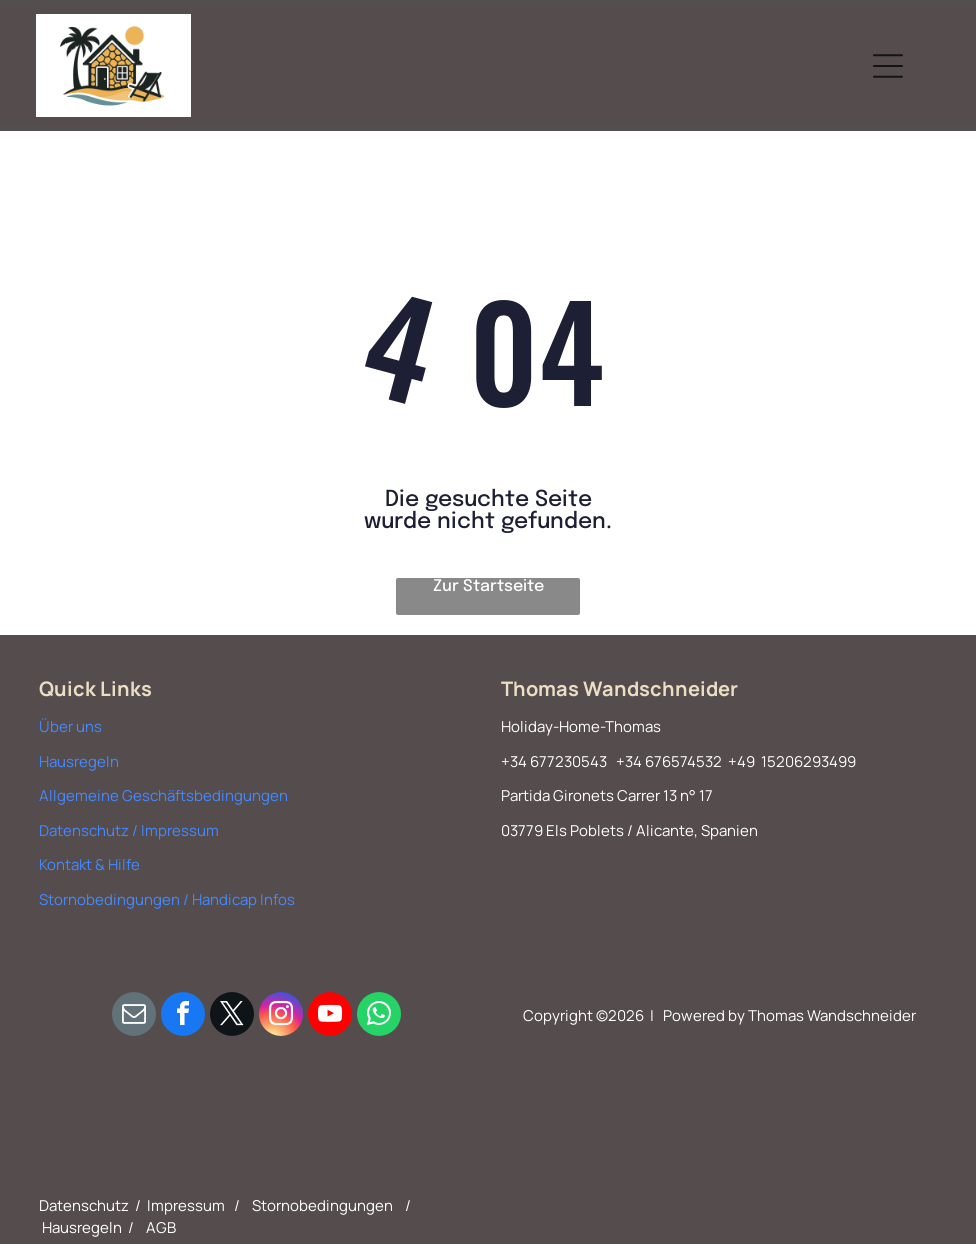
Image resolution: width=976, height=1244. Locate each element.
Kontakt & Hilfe (89, 864)
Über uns (70, 726)
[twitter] (232, 1016)
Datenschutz (84, 1205)
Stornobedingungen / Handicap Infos (167, 899)
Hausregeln (79, 761)
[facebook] (183, 1016)
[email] (134, 1016)
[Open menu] (888, 66)
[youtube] (330, 1016)
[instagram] (281, 1016)
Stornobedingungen (322, 1205)
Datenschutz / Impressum (129, 830)
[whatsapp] (379, 1016)
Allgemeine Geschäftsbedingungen (163, 795)
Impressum (186, 1205)
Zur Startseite (488, 586)
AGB (161, 1227)
